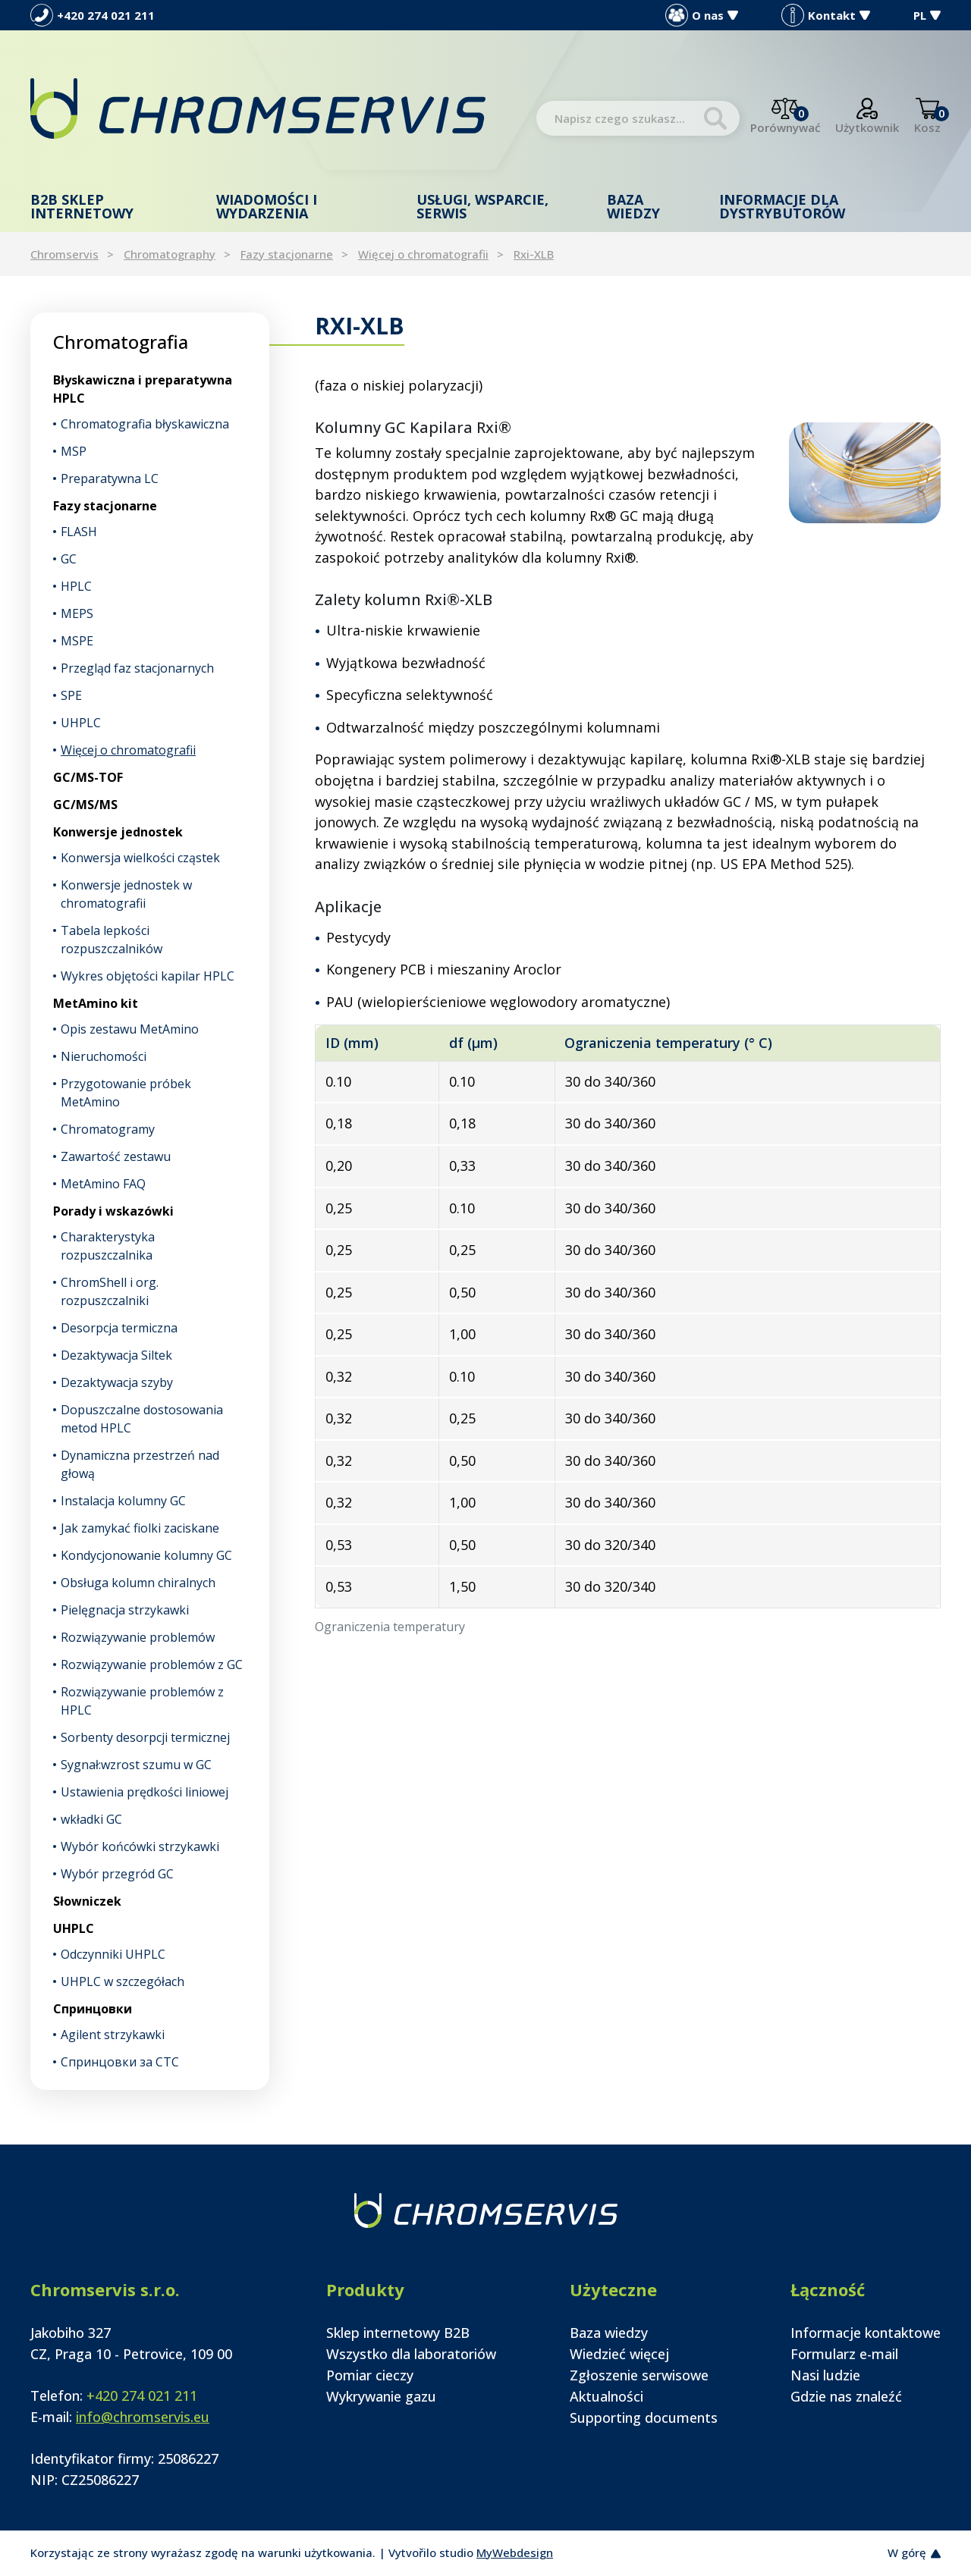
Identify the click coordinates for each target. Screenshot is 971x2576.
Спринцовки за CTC (120, 2062)
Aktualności (606, 2396)
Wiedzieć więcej (619, 2354)
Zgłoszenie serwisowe (639, 2375)
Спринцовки (92, 2008)
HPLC (76, 586)
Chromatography (169, 254)
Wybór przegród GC (117, 1873)
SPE (71, 695)
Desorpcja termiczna (119, 1327)
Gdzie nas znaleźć (846, 2396)
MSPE (77, 640)
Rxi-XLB (534, 254)
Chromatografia (120, 341)
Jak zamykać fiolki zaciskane (140, 1528)
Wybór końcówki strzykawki (140, 1846)
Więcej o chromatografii (423, 254)
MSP (73, 451)
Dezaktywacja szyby (117, 1382)
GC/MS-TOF (88, 777)
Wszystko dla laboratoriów (411, 2354)
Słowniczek (87, 1901)
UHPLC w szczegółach (122, 1981)
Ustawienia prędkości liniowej (144, 1792)
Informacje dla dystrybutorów (782, 206)
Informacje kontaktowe (865, 2332)
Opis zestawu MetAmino (130, 1029)
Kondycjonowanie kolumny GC (146, 1555)
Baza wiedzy (633, 206)
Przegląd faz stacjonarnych (137, 668)
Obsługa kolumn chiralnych (138, 1582)
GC (69, 559)
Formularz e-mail (844, 2354)
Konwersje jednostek (118, 832)
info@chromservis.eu (142, 2417)
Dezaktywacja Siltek (116, 1355)
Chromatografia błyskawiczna (145, 424)
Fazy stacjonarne (286, 254)
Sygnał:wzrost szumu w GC (136, 1764)
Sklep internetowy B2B (398, 2332)
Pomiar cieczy (369, 2375)
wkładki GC (91, 1819)
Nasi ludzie (825, 2375)
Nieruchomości (103, 1056)
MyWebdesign (514, 2552)
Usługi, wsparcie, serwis (482, 206)
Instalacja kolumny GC (123, 1500)
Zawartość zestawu (116, 1156)
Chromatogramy (108, 1129)
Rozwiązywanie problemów (138, 1637)
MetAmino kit (95, 1003)
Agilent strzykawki (113, 2034)
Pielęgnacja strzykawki (125, 1610)
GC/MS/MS (85, 804)
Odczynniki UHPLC (113, 1954)
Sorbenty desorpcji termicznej (145, 1737)
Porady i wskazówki (113, 1211)
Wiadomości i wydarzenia (266, 206)
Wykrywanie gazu (381, 2396)
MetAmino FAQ (103, 1183)
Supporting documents (644, 2417)
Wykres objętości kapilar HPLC (147, 976)
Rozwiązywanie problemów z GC (152, 1664)
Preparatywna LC (110, 478)
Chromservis (64, 254)
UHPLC (81, 722)
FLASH (79, 531)
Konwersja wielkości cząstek (140, 857)
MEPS (77, 613)
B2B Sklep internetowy (82, 206)
